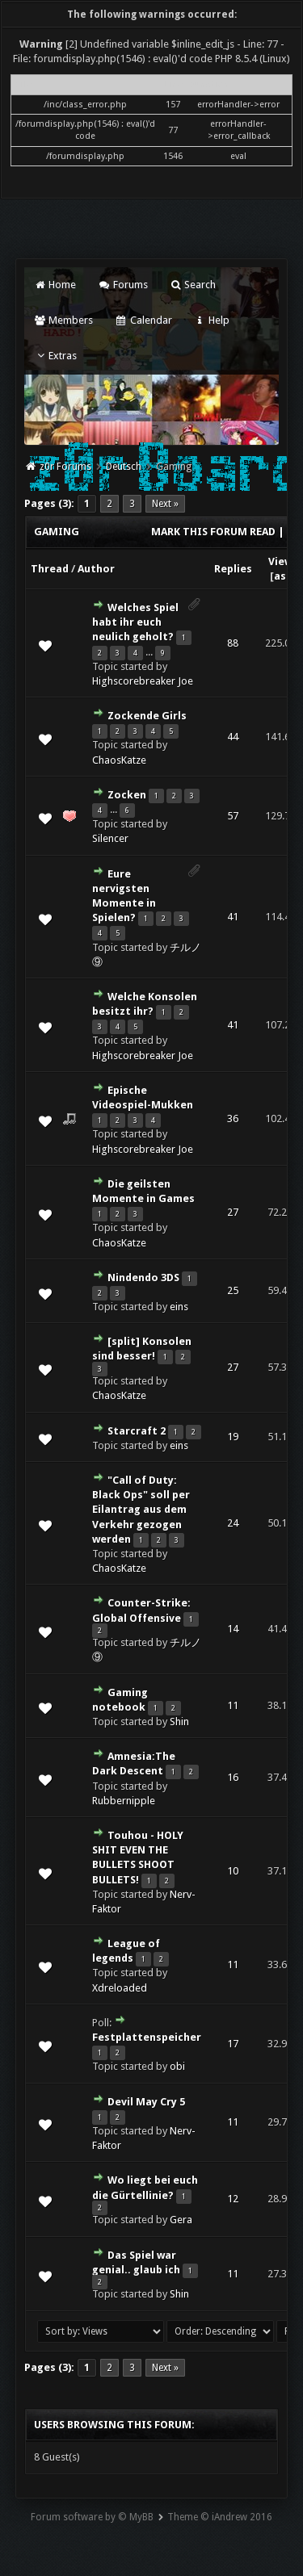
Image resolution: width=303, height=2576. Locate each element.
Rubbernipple (123, 1801)
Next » (165, 503)
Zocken (126, 795)
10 (232, 1871)
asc (283, 576)
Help (211, 320)
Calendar (143, 320)
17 (232, 2044)
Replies (233, 569)
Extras (55, 356)
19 (232, 1436)
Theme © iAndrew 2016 (219, 2517)
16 (232, 1777)
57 (232, 816)
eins (179, 1307)
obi (177, 2066)
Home (55, 285)
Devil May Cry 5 (146, 2102)
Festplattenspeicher (146, 2037)
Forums (122, 285)
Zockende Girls (147, 716)
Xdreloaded (119, 1988)
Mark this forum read (213, 532)
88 (232, 643)
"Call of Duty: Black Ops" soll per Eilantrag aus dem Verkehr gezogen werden (141, 1509)
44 (232, 737)
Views (283, 561)
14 (232, 1629)
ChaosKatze (119, 760)
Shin (179, 1721)
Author (96, 569)
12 (232, 2199)
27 (232, 1212)
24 (232, 1523)
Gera (181, 2220)
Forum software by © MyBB (92, 2517)
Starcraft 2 (136, 1431)
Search (193, 285)
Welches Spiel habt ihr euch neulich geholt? (135, 622)
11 (232, 1705)
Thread (50, 569)
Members (63, 320)
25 (232, 1290)
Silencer (110, 838)
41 (232, 917)
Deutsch (123, 466)
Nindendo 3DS (143, 1277)
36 (232, 1118)
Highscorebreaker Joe (142, 681)
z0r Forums (65, 466)
